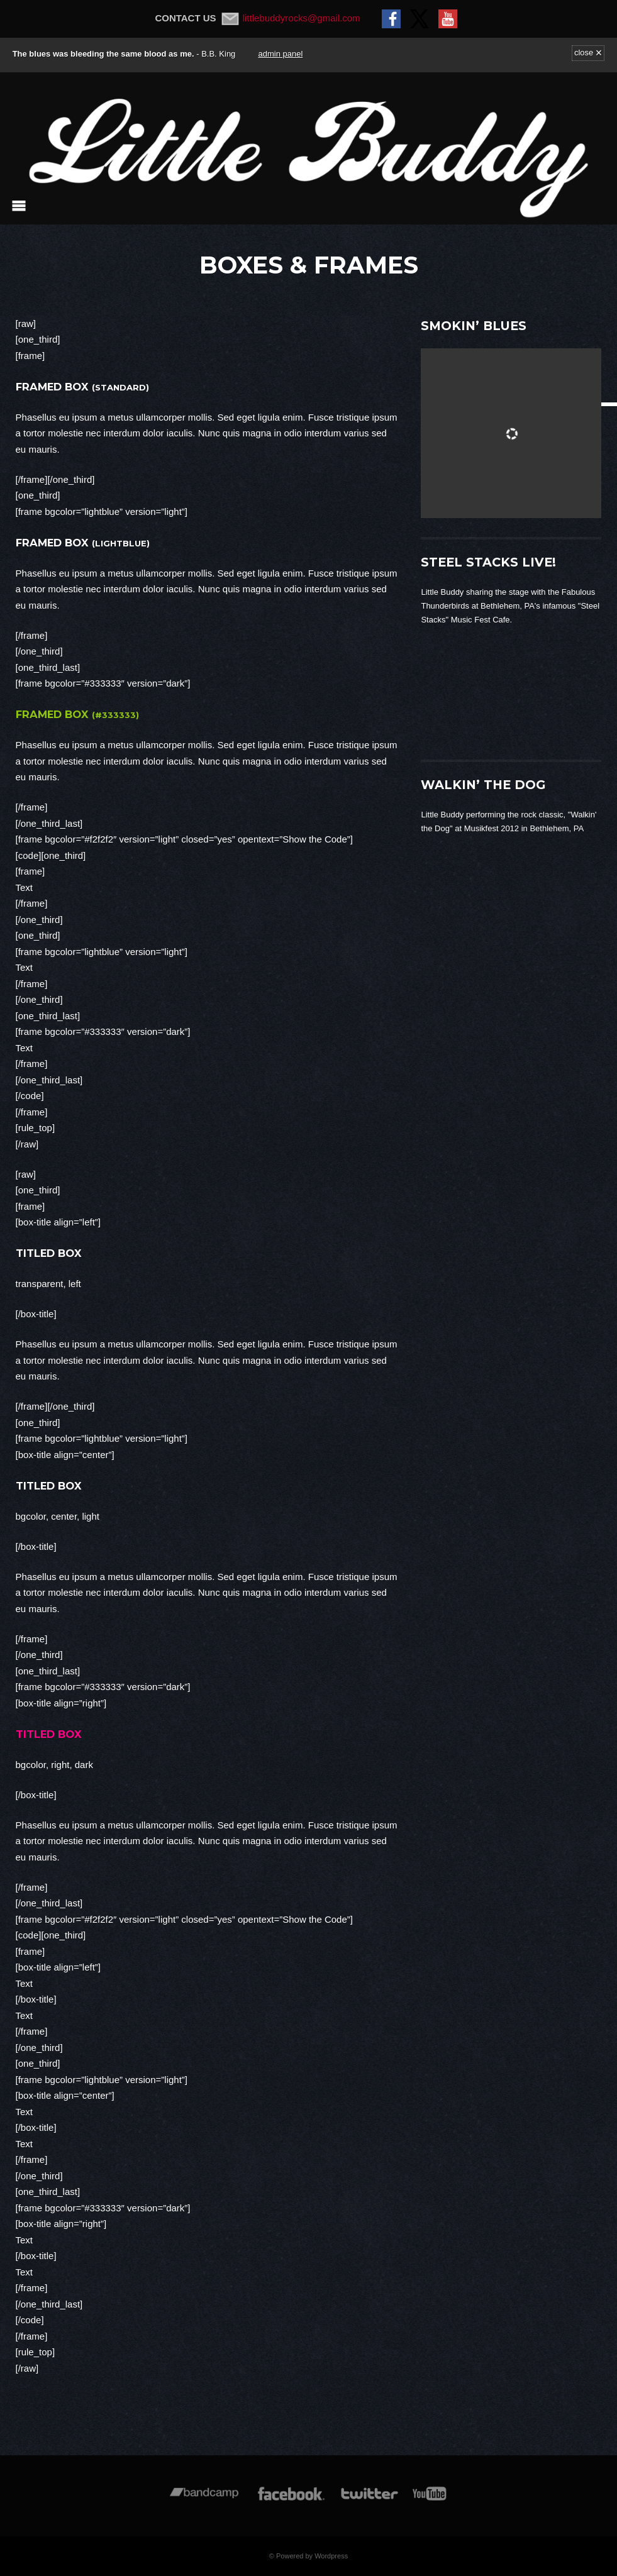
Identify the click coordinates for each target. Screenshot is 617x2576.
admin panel (280, 53)
